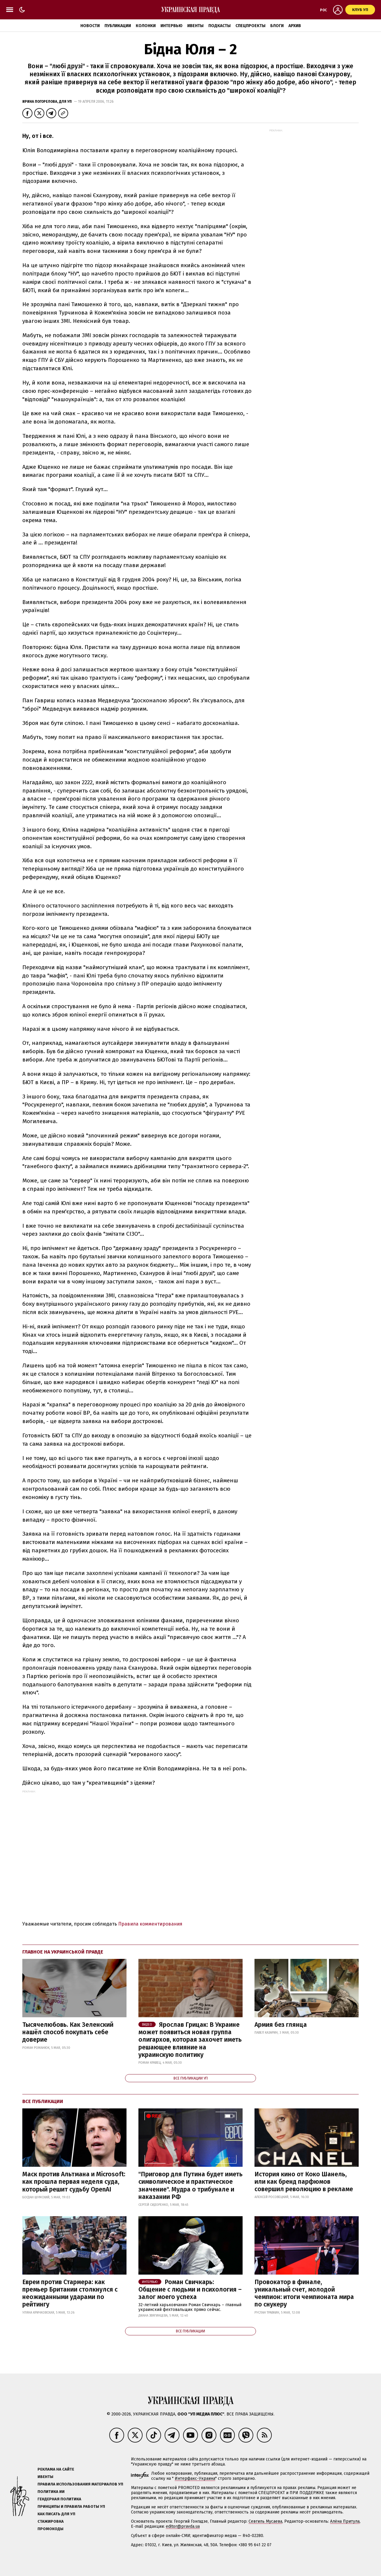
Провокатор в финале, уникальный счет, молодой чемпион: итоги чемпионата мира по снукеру (304, 2293)
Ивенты (195, 25)
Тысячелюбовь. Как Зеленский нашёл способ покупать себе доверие (67, 2032)
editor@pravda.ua (183, 2526)
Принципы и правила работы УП (71, 2506)
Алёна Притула (345, 2521)
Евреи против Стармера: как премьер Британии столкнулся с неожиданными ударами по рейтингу (70, 2293)
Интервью (171, 25)
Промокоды (50, 2529)
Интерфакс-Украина (195, 2478)
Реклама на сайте (56, 2469)
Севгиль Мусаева (265, 2521)
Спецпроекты (250, 25)
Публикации (117, 25)
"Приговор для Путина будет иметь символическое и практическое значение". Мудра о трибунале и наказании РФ (190, 2185)
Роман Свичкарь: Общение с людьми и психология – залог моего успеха (190, 2289)
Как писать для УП (56, 2514)
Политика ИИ (51, 2491)
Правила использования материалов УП (80, 2484)
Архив (294, 25)
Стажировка (51, 2521)
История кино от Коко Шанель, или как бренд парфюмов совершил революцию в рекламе (303, 2181)
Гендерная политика (59, 2499)
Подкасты (219, 25)
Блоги (277, 25)
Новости (90, 25)
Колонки (146, 25)
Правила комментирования (150, 1924)
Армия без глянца (280, 2025)
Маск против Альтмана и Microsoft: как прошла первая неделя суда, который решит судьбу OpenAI (73, 2181)
